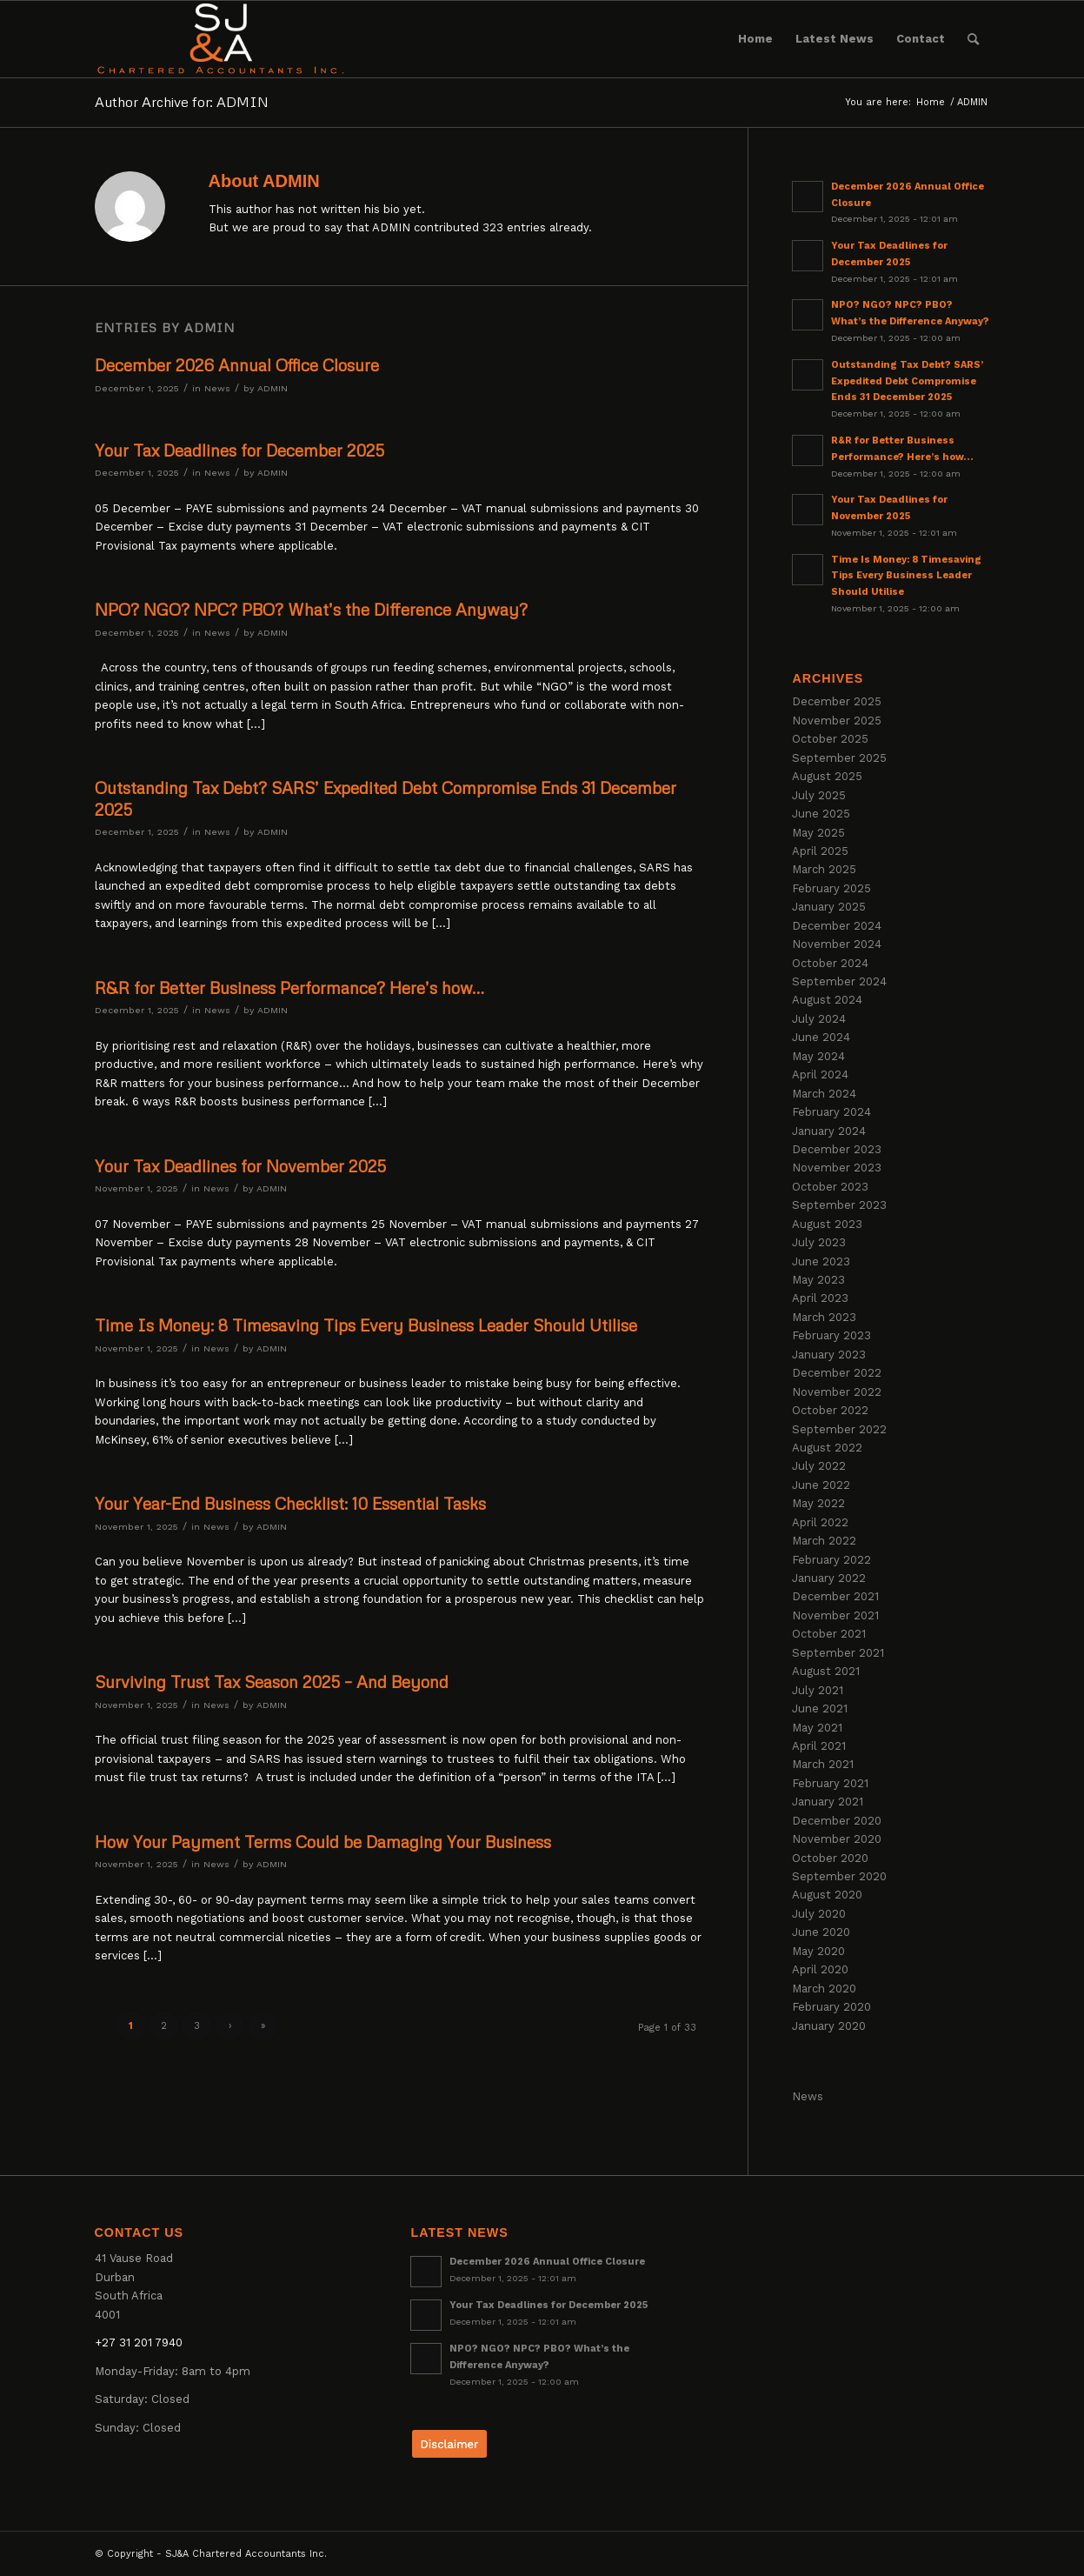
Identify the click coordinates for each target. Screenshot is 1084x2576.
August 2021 (826, 1671)
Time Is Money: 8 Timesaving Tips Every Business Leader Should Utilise (366, 1325)
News (217, 388)
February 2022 (831, 1559)
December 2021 (835, 1596)
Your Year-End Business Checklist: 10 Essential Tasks (290, 1503)
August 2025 (827, 776)
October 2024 (830, 963)
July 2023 (819, 1242)
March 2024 (824, 1093)
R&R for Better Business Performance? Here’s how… (289, 988)
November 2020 (836, 1838)
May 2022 (818, 1503)
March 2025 (824, 869)
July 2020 (819, 1913)
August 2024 (827, 999)
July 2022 (819, 1465)
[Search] (973, 39)
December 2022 (836, 1372)
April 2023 (820, 1298)
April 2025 (820, 851)
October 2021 (829, 1633)
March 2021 (823, 1764)
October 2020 (830, 1858)
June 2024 (821, 1037)
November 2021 (835, 1615)
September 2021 (838, 1652)
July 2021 (817, 1690)
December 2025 (836, 701)
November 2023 (836, 1167)
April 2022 (820, 1522)
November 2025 (836, 720)
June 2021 (820, 1708)
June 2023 (821, 1261)
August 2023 (827, 1224)
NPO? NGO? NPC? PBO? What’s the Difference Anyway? (311, 609)
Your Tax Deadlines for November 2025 (240, 1166)
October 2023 (830, 1186)
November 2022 (836, 1391)
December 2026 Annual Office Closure (237, 365)
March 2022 (824, 1540)
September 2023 (839, 1204)
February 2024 (831, 1111)
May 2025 (818, 832)
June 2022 (821, 1485)
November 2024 (836, 944)
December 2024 (836, 925)
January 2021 (827, 1801)
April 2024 (820, 1074)
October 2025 (830, 738)
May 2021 (817, 1727)
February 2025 (831, 888)
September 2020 (839, 1876)
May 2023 (818, 1279)
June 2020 (821, 1932)
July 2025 (819, 795)
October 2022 (830, 1410)
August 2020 (827, 1894)
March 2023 (824, 1317)
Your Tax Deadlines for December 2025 (239, 450)
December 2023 (836, 1149)
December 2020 (836, 1820)
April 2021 (819, 1745)
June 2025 (821, 813)
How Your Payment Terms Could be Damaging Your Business (323, 1842)
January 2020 (829, 2025)
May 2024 (818, 1056)
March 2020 (824, 1988)
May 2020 (818, 1951)
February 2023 (831, 1335)
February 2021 (830, 1783)
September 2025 (839, 757)
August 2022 (827, 1447)
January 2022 (829, 1578)
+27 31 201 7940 (139, 2342)
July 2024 (819, 1018)
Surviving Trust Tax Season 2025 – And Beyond (272, 1682)
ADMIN (272, 388)
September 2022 (839, 1429)
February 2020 (831, 2006)
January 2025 (829, 906)
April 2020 (820, 1969)
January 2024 (829, 1131)
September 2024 (839, 981)
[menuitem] (755, 39)
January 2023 (829, 1354)
